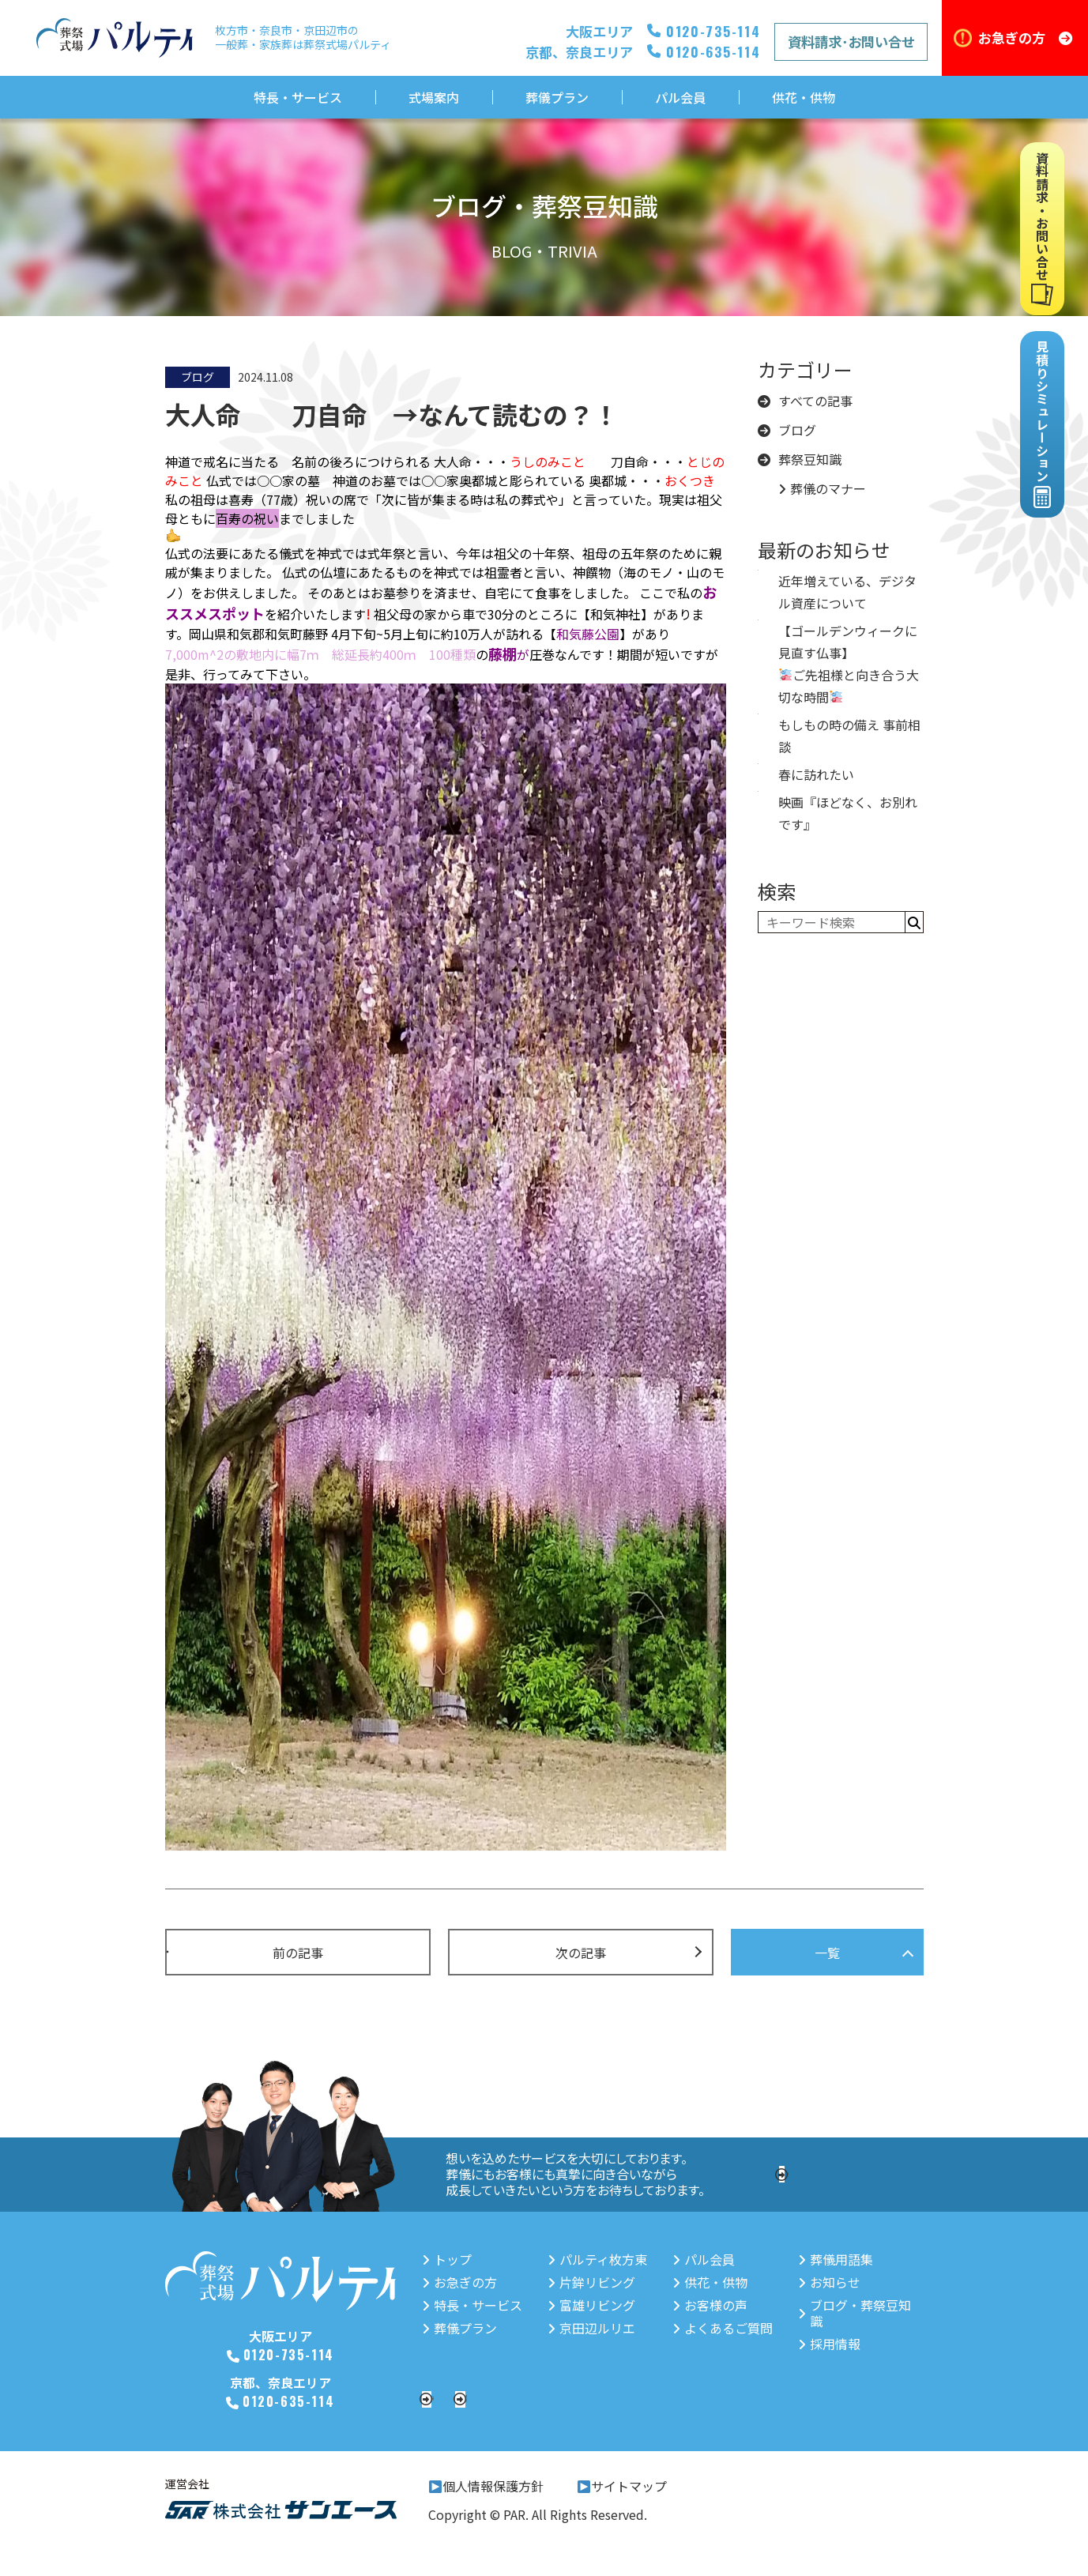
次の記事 (580, 1952)
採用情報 (849, 2173)
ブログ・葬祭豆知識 (859, 2305)
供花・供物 (803, 97)
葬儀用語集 (834, 2259)
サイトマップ (622, 2496)
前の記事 (298, 1952)
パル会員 (680, 97)
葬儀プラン (557, 97)
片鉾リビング (587, 2282)
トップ (441, 2259)
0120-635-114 (285, 2400)
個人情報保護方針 (486, 2496)
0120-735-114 (285, 2353)
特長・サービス (298, 97)
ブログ (787, 430)
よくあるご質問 (720, 2328)
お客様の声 (707, 2305)
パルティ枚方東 (592, 2259)
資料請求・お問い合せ (537, 2399)
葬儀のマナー (822, 488)
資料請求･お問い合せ (851, 41)
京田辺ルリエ (587, 2328)
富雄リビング (587, 2305)
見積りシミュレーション (803, 2399)
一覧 (827, 1952)
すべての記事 (805, 401)
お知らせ (827, 2282)
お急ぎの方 (1025, 37)
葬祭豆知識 (799, 459)
